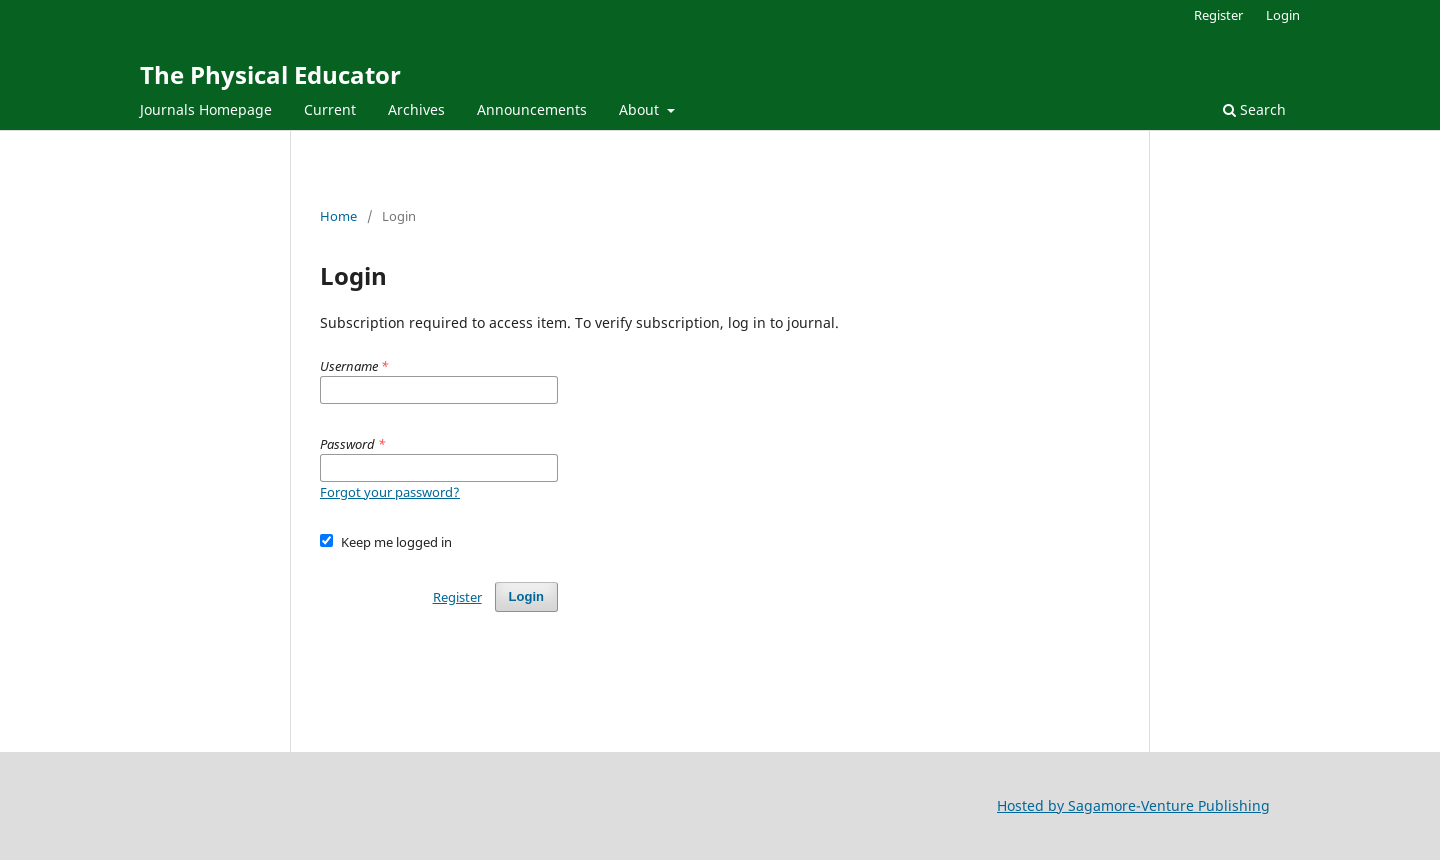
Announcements (532, 109)
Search (1254, 109)
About (641, 109)
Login (1283, 15)
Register (1218, 15)
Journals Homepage (206, 109)
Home (338, 216)
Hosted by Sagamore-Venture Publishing (1133, 805)
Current (330, 109)
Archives (416, 109)
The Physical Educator (270, 74)
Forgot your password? (390, 492)
